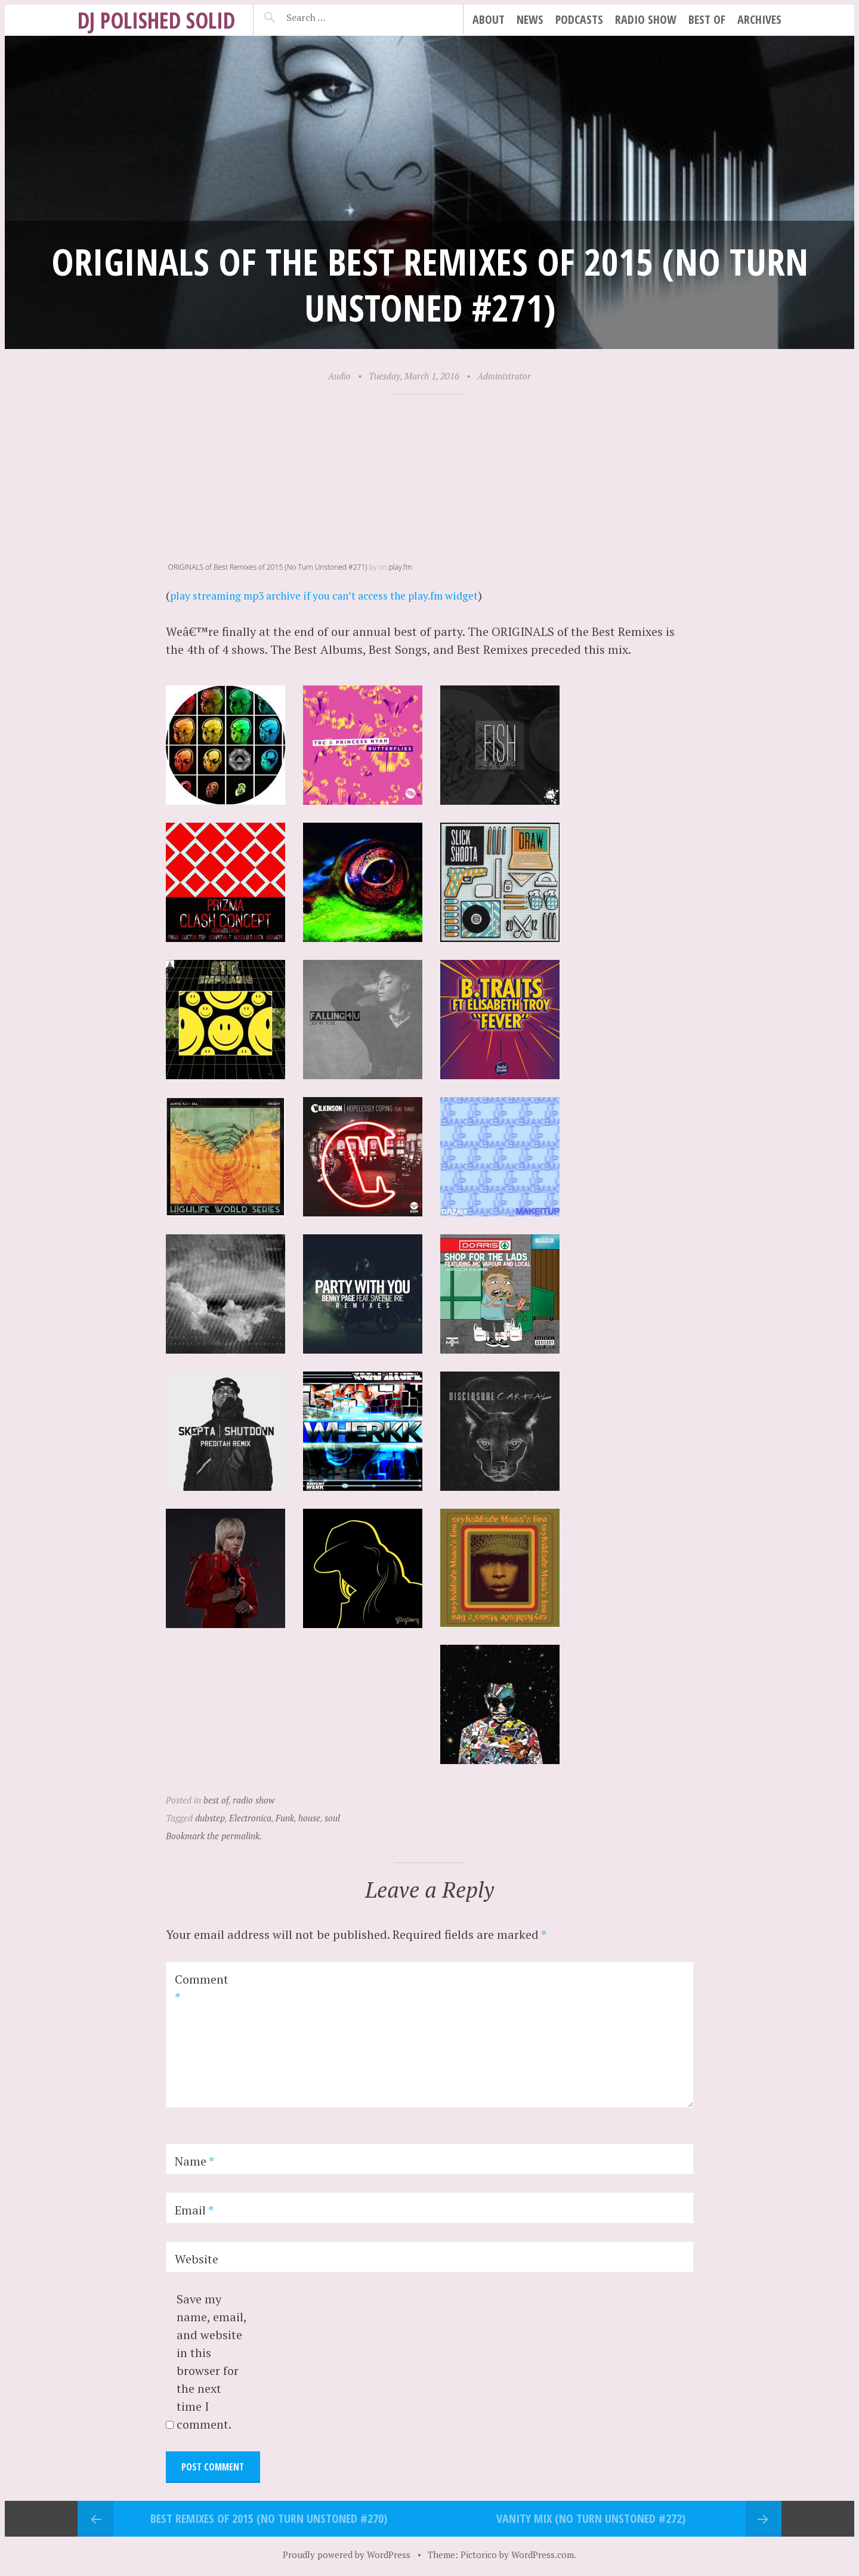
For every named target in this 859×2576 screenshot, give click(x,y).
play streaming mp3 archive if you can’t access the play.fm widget (349, 595)
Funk (285, 1817)
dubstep (210, 1817)
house (309, 1817)
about (488, 19)
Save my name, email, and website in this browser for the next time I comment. (211, 2361)
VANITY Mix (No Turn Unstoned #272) (590, 2517)
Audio (339, 376)
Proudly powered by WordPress (346, 2553)
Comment (201, 1987)
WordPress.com (542, 2553)
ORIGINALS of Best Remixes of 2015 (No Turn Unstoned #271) (267, 567)
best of (706, 19)
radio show (645, 19)
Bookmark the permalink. (214, 1835)
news (530, 19)
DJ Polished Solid (156, 20)
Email (194, 2209)
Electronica (250, 1817)
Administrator (504, 376)
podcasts (579, 19)
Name (194, 2160)
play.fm (400, 567)
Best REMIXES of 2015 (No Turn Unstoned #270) (268, 2517)
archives (759, 19)
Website (196, 2258)
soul (332, 1817)
